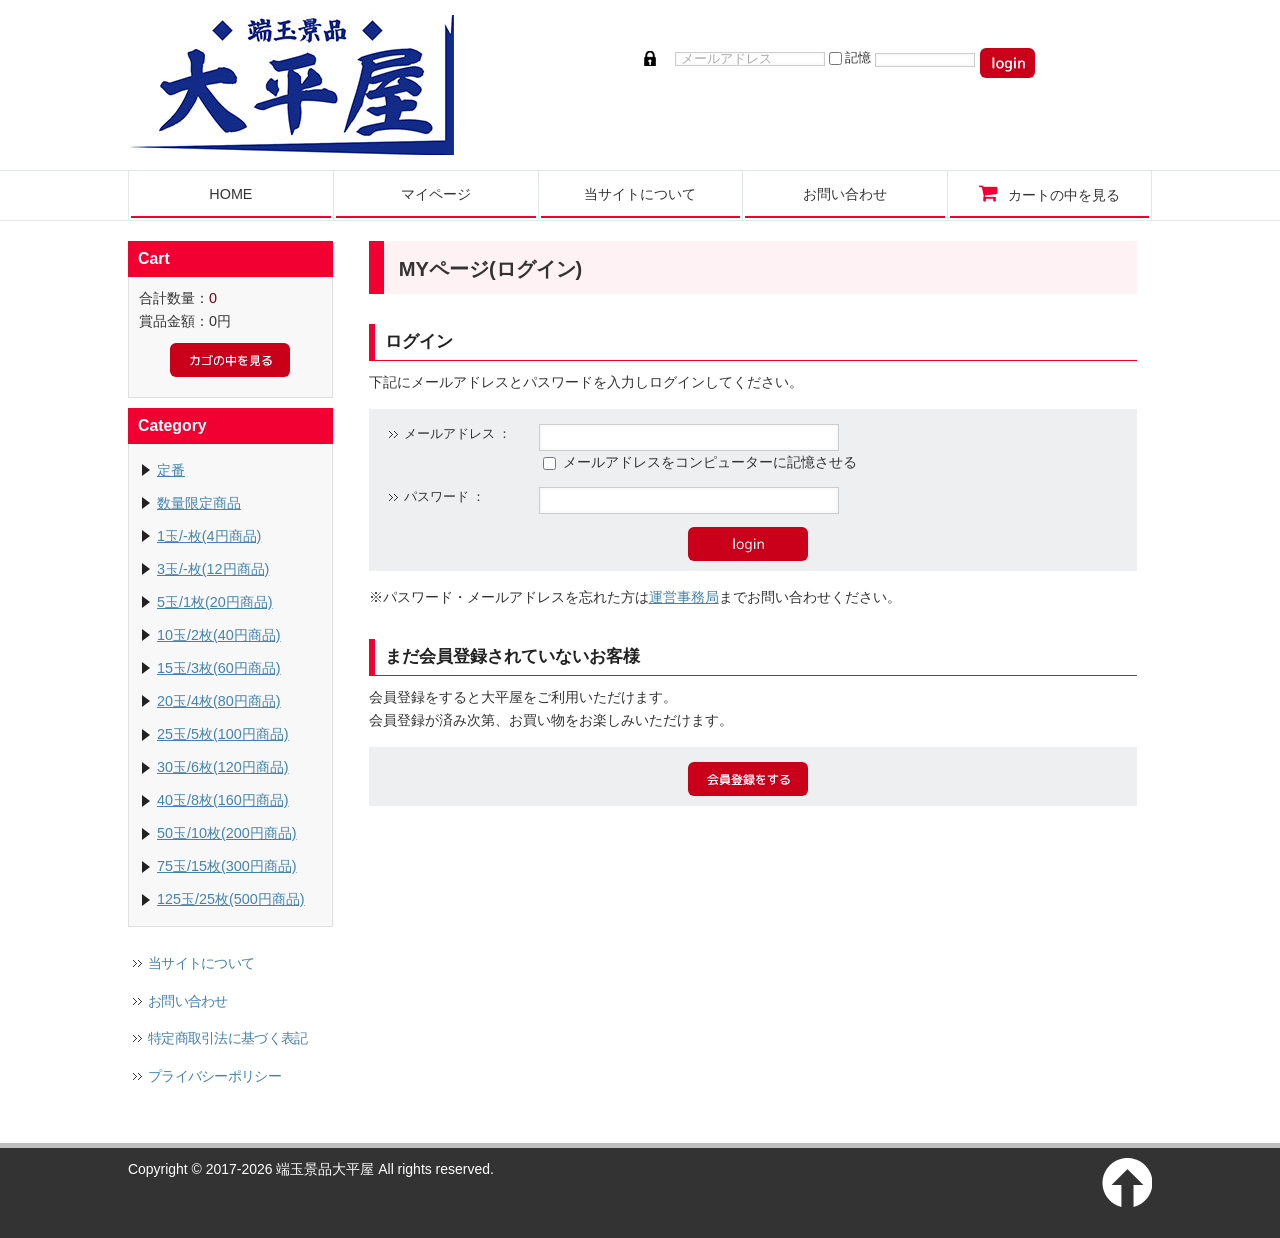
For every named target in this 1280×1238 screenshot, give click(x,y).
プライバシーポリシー (214, 1076)
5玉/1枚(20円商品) (215, 602)
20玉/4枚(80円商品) (219, 701)
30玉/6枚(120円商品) (223, 767)
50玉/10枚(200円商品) (227, 833)
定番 (171, 470)
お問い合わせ (188, 1001)
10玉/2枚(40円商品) (219, 635)
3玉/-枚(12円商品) (213, 569)
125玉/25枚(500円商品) (231, 899)
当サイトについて (201, 963)
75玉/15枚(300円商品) (227, 866)
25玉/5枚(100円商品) (223, 734)
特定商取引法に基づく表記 (228, 1038)
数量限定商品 (199, 503)
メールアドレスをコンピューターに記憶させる (710, 462)
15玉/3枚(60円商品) (219, 668)
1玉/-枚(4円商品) (209, 536)
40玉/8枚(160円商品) (223, 800)
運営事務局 (684, 597)
